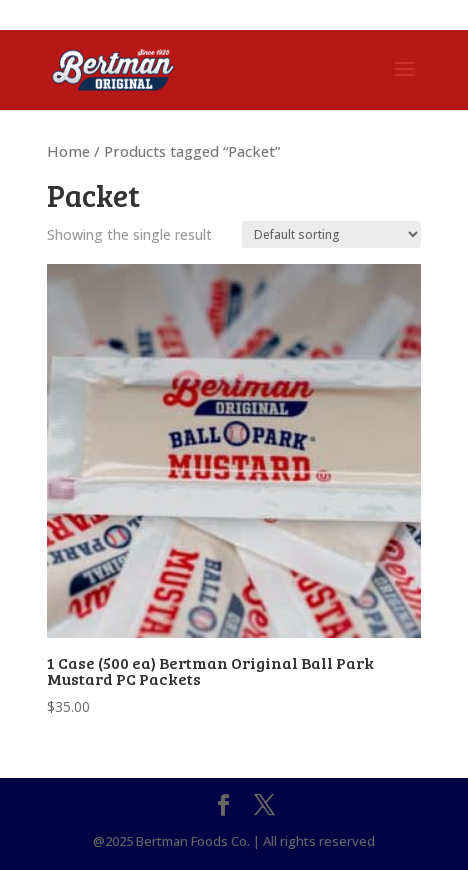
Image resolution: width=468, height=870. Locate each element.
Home (68, 151)
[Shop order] (331, 234)
